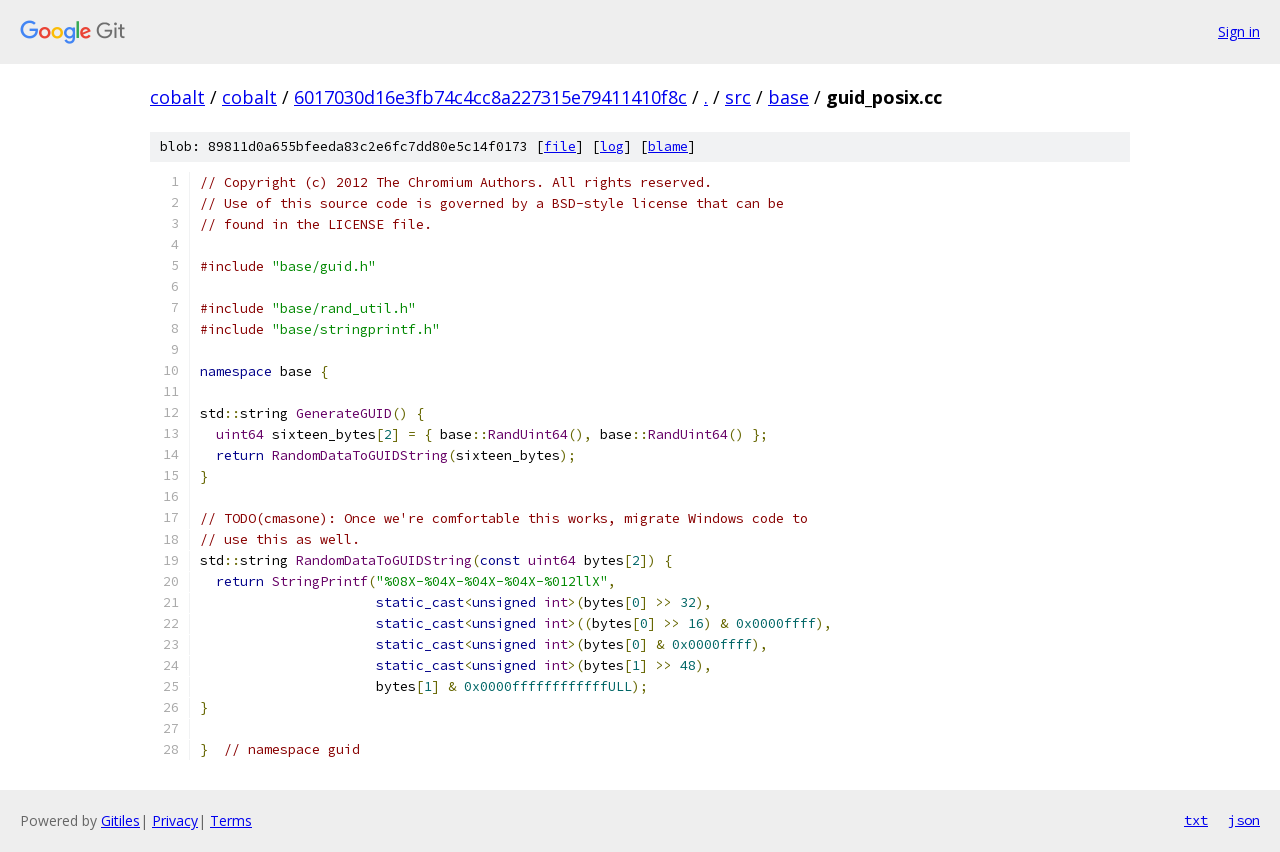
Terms (231, 820)
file (560, 146)
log (612, 146)
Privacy (175, 820)
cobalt (177, 97)
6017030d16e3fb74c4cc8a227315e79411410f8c (490, 97)
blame (668, 146)
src (738, 97)
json (1244, 820)
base (788, 97)
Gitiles (120, 820)
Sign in (1239, 31)
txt (1196, 820)
